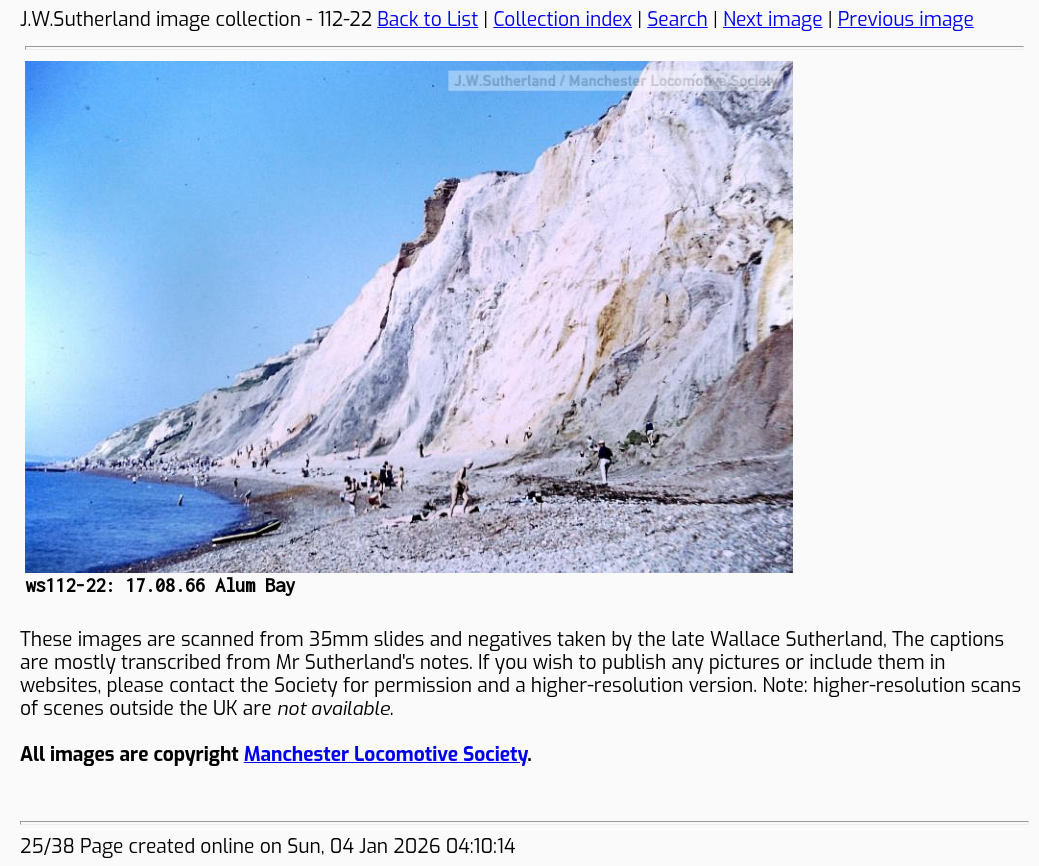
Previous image (906, 19)
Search (677, 19)
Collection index (562, 19)
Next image (773, 19)
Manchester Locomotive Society (385, 754)
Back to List (427, 19)
